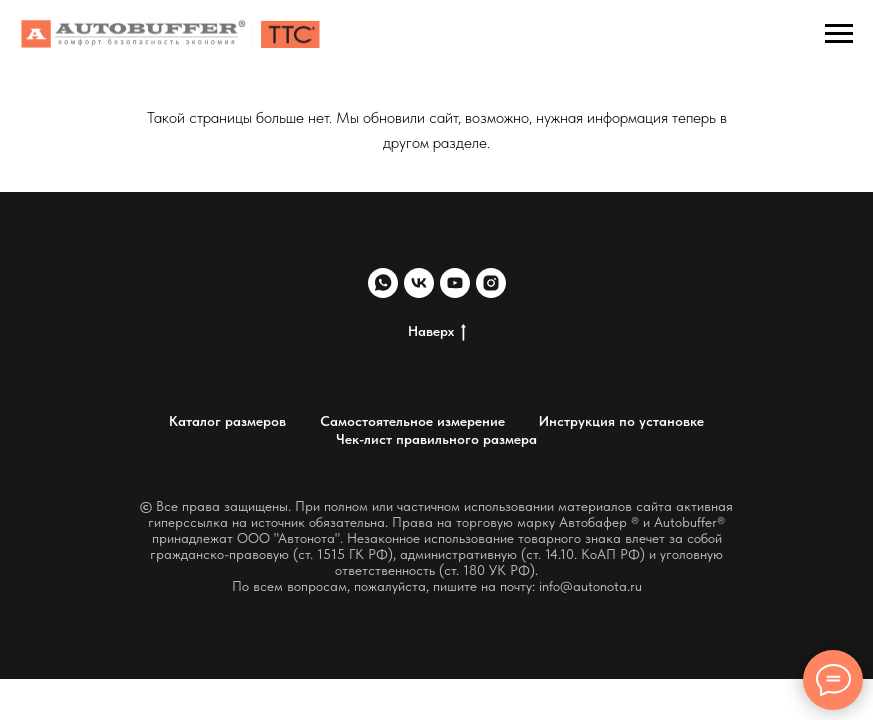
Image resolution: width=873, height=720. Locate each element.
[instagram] (491, 283)
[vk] (419, 283)
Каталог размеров (227, 421)
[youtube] (455, 283)
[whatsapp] (383, 283)
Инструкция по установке (621, 421)
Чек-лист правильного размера (436, 439)
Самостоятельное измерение (412, 421)
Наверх (437, 332)
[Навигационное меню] (839, 34)
